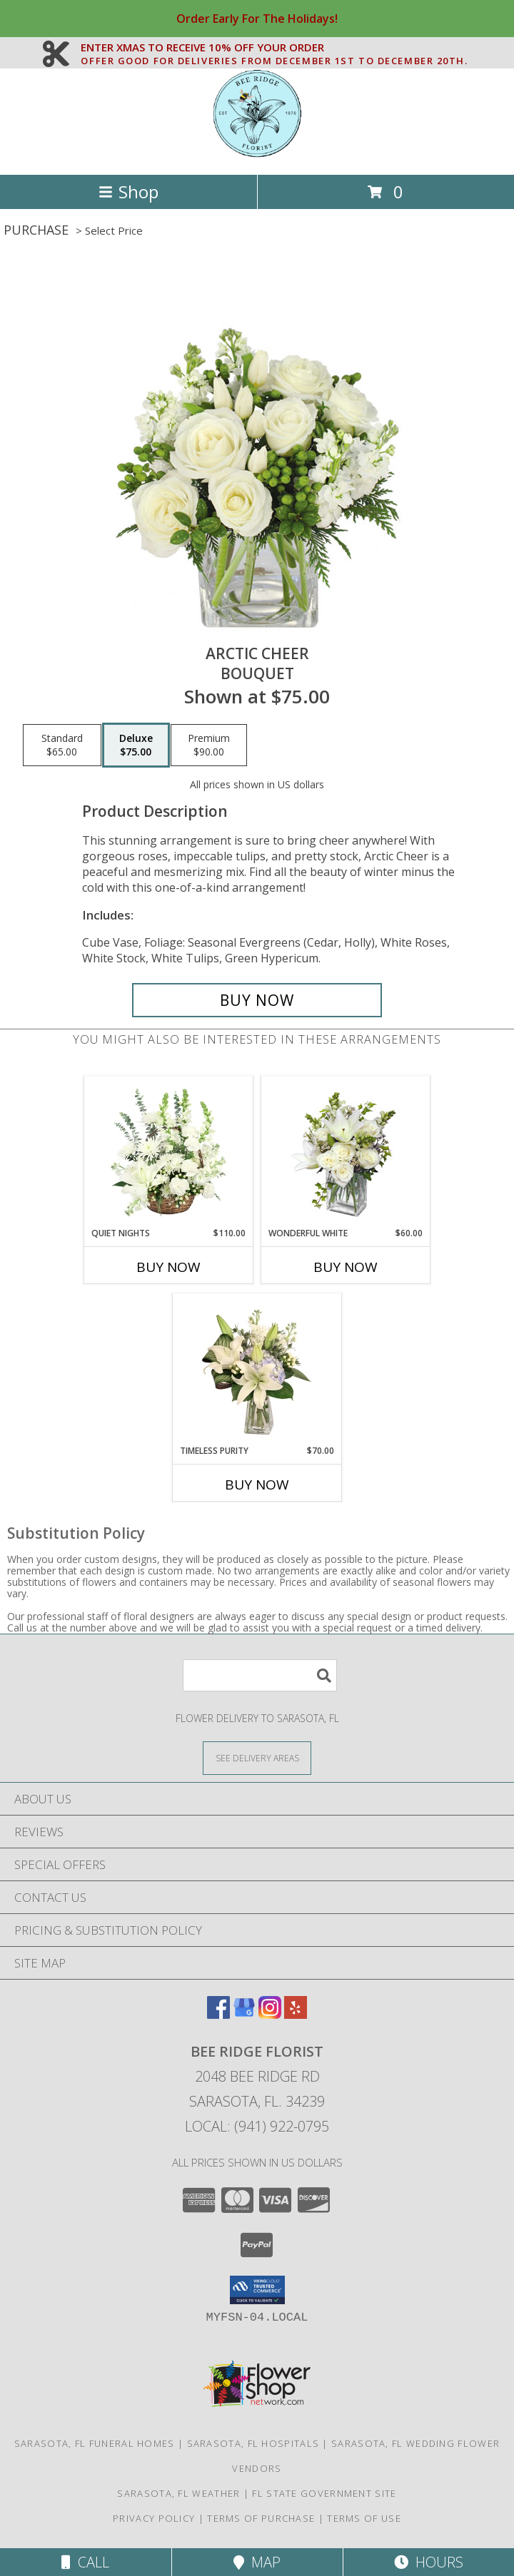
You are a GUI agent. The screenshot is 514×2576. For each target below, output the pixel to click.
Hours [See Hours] (428, 2562)
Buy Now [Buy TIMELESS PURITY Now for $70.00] (257, 1484)
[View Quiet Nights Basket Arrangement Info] (168, 1151)
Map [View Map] (257, 2562)
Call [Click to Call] (85, 2562)
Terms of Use (364, 2518)
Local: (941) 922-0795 (257, 2126)
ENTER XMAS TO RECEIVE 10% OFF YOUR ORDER (274, 48)
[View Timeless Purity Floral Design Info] (257, 1369)
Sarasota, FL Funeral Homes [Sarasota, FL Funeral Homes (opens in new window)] (94, 2443)
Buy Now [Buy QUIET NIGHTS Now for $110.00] (168, 1267)
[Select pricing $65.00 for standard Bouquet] (62, 745)
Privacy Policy (154, 2518)
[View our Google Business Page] (244, 2014)
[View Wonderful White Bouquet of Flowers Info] (345, 1151)
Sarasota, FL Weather (178, 2493)
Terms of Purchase (261, 2518)
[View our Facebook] (218, 2014)
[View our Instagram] (269, 2014)
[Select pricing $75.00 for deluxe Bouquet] (136, 745)
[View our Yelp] (295, 2014)
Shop (128, 191)
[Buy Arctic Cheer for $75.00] (257, 1000)
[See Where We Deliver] (257, 1757)
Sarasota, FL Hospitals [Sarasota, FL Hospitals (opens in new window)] (253, 2443)
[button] (257, 2290)
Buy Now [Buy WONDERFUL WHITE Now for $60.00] (345, 1267)
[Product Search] (260, 1675)
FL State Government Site (324, 2493)
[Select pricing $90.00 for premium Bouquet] (208, 745)
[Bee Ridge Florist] (257, 154)
